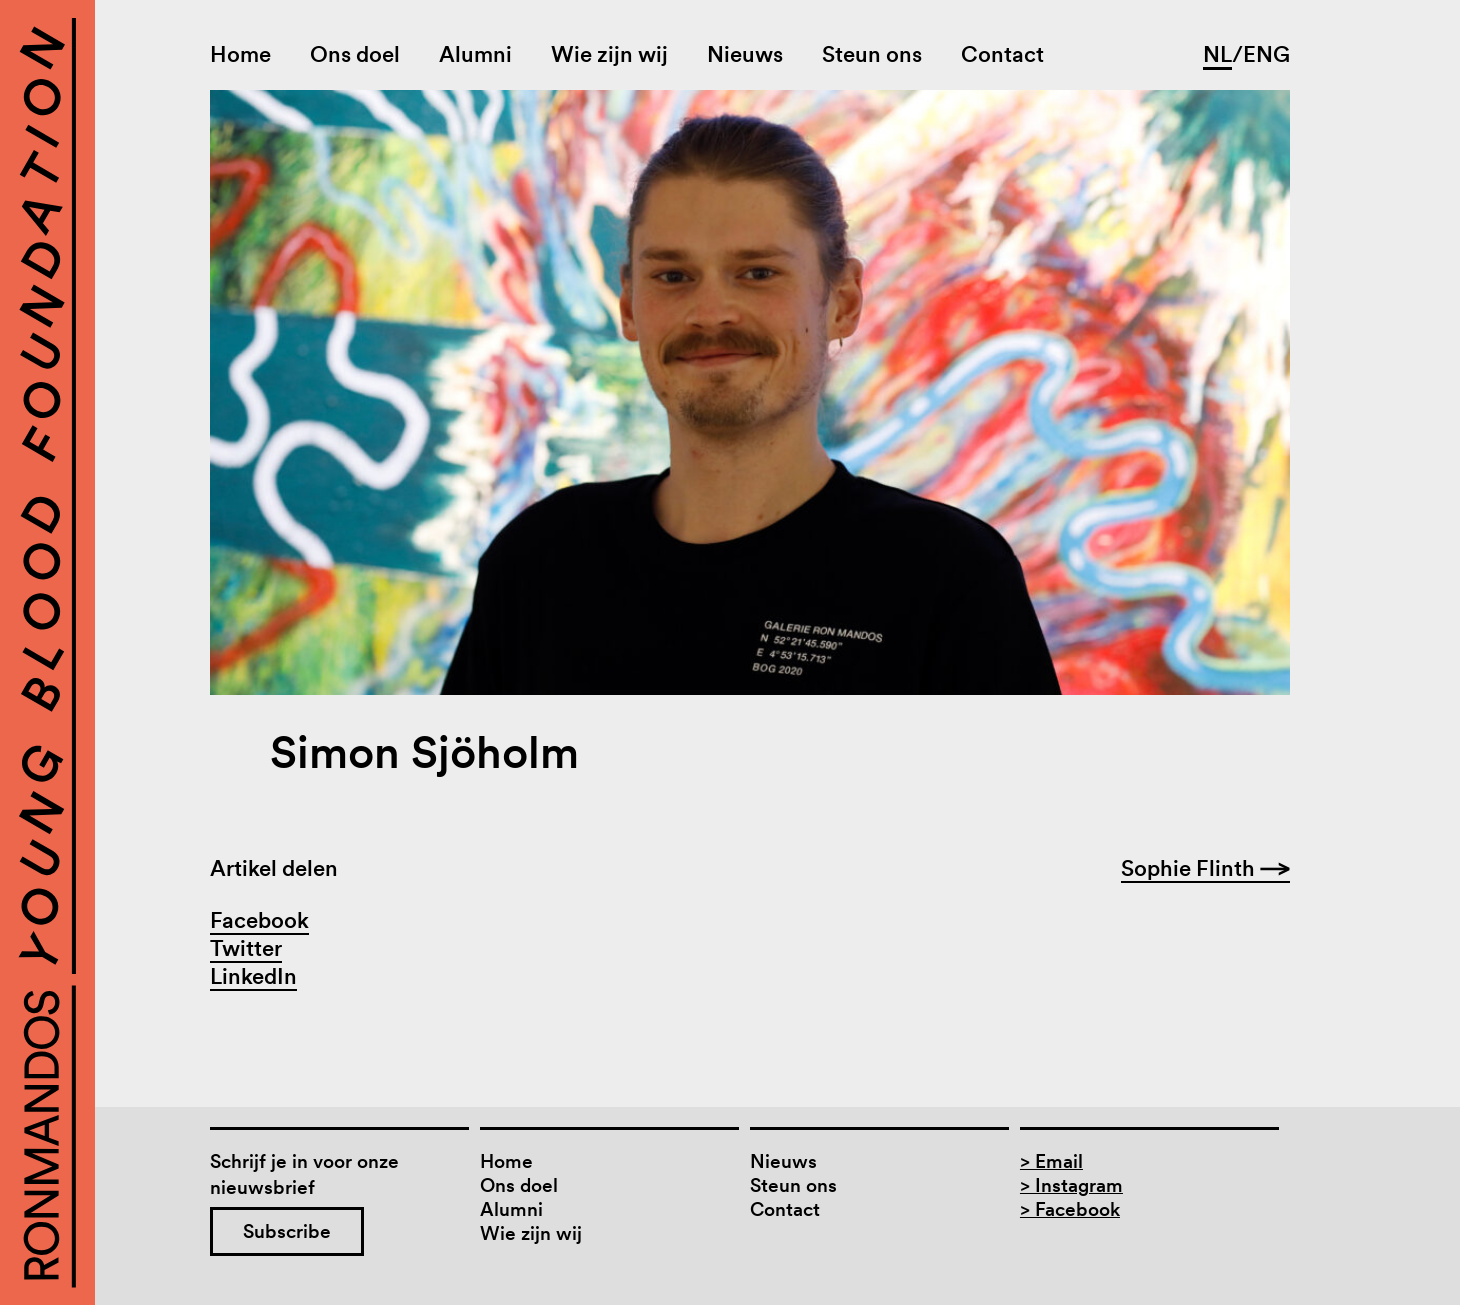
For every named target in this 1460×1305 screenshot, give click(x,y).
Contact (1002, 54)
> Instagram (1071, 1185)
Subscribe (287, 1231)
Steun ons (872, 54)
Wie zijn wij (609, 54)
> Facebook (1070, 1209)
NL (1217, 54)
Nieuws (745, 54)
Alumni (475, 54)
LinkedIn (253, 976)
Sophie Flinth (1205, 868)
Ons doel (355, 54)
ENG (1266, 54)
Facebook (259, 920)
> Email (1051, 1161)
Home (240, 54)
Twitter (246, 948)
